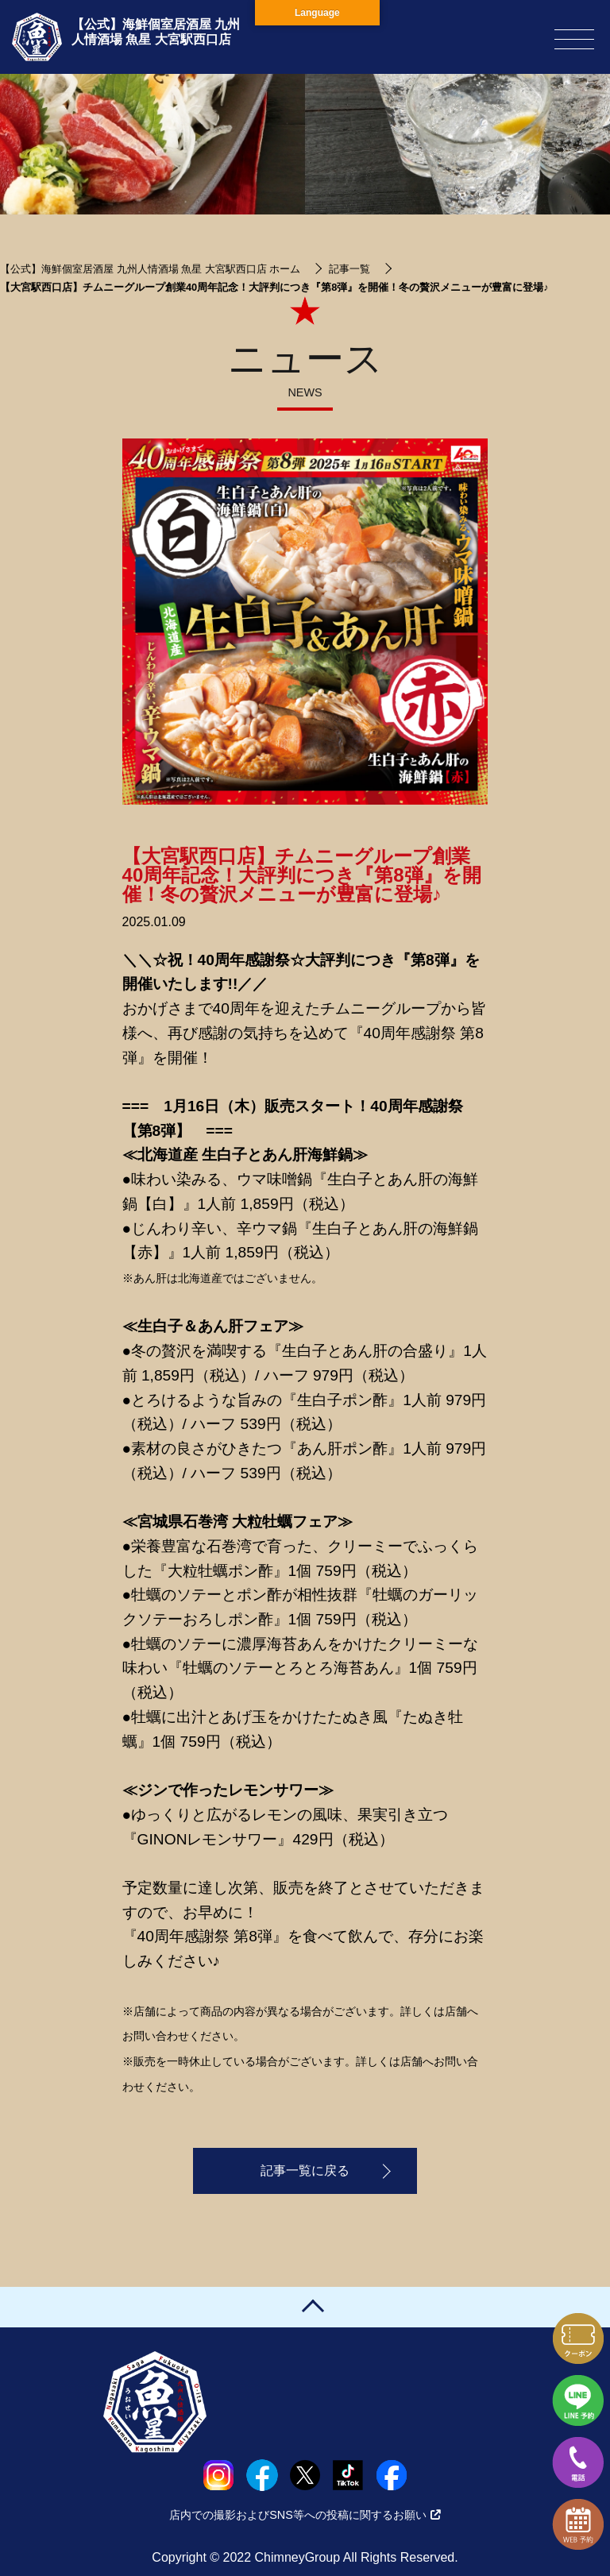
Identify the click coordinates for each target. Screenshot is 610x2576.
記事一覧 (349, 269)
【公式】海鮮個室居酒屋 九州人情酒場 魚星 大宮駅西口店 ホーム (150, 269)
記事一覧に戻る (305, 2170)
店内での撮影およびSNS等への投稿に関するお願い (305, 2514)
